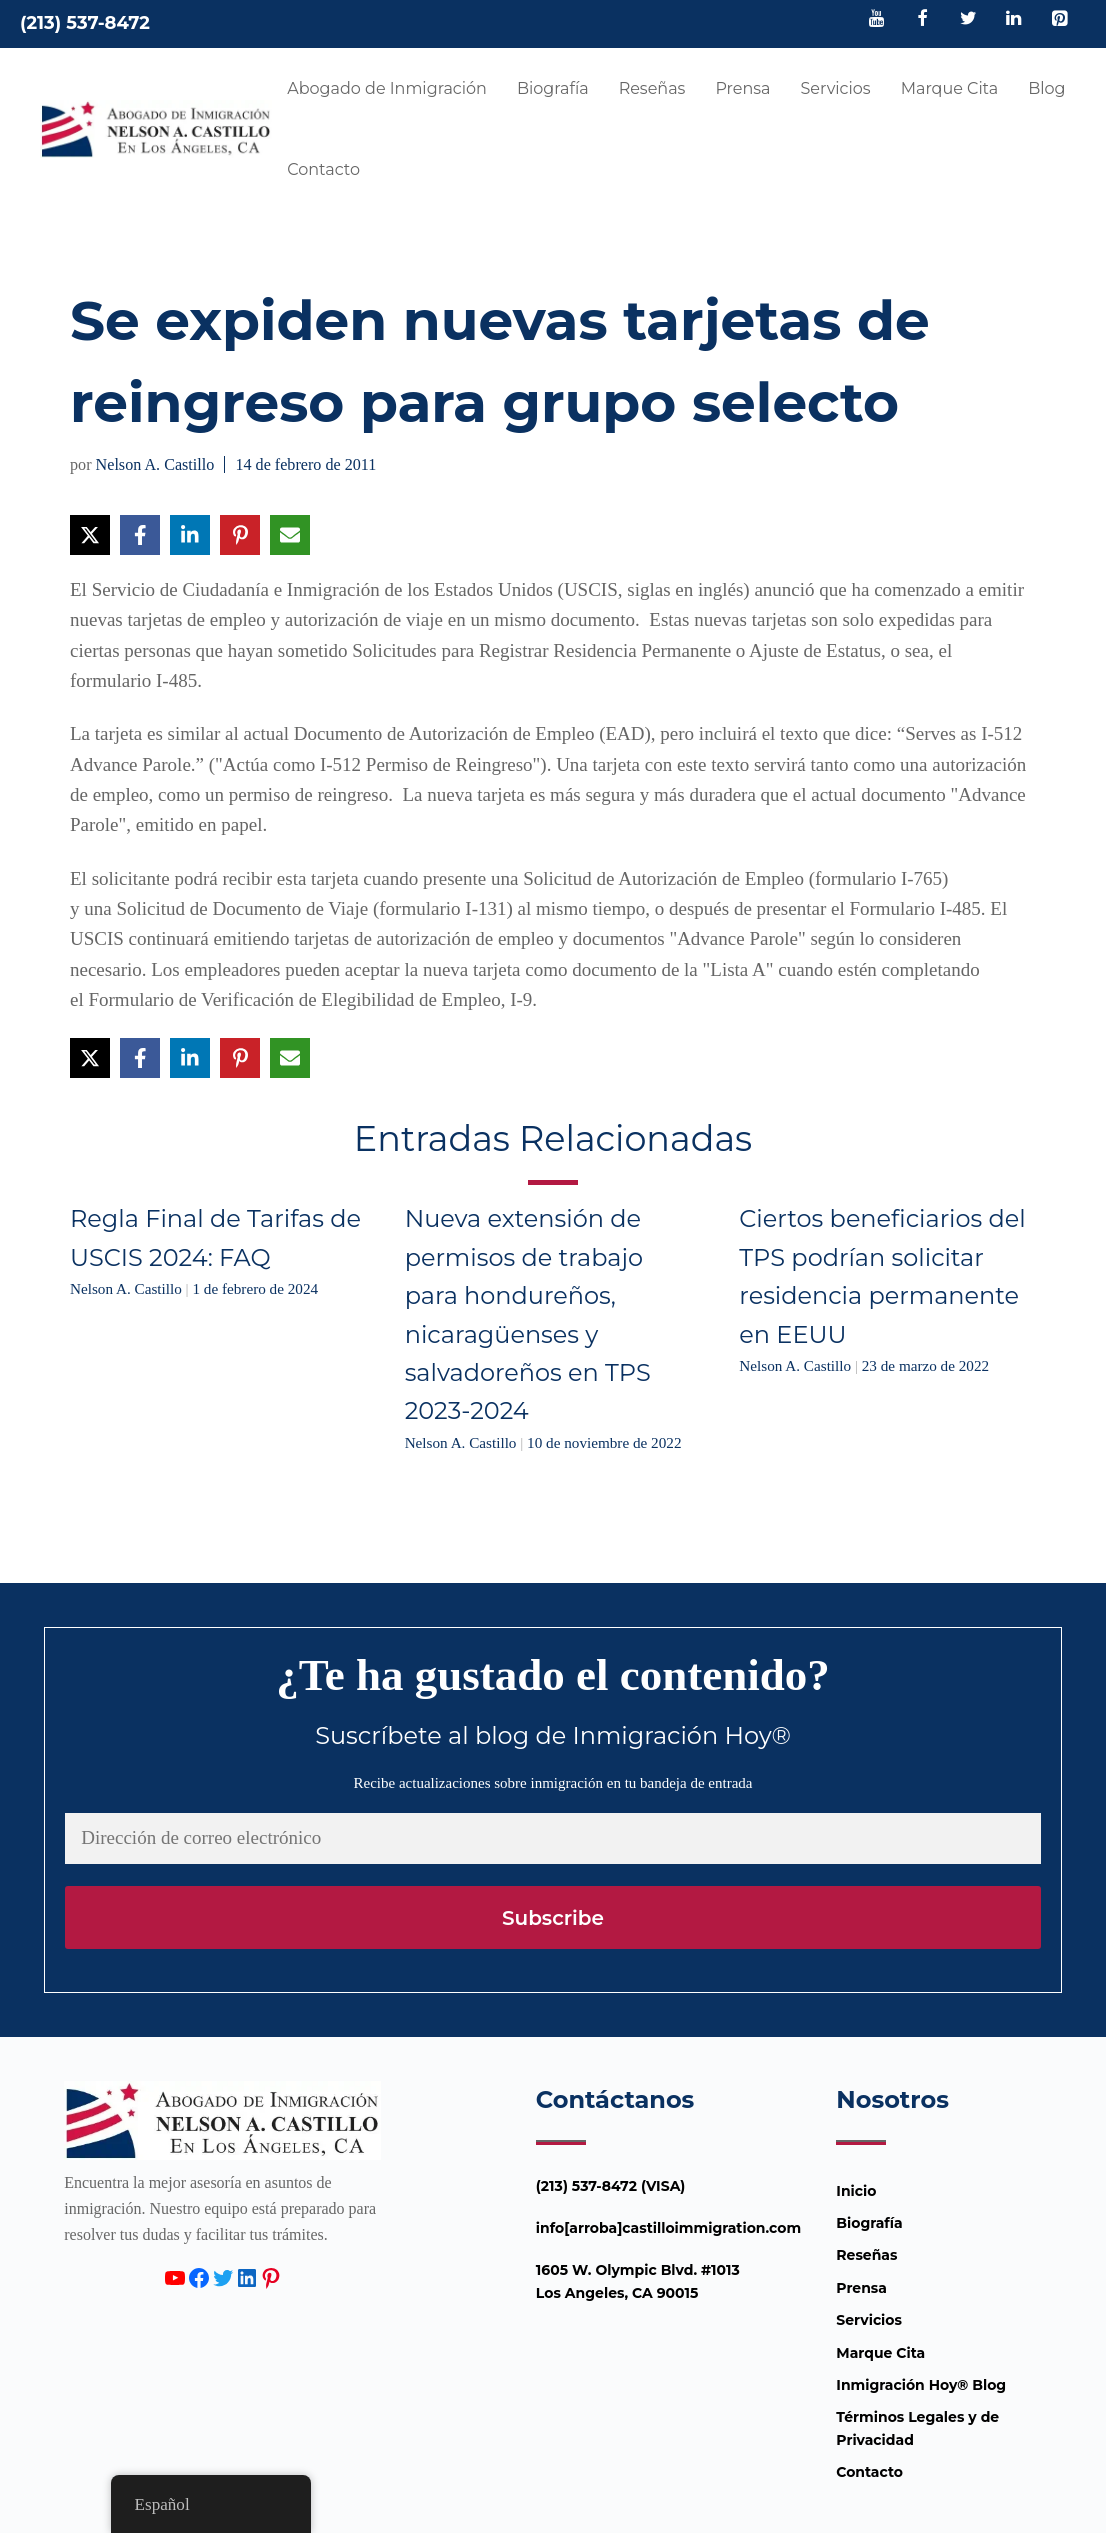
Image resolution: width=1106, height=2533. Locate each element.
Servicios (835, 88)
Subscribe (553, 1918)
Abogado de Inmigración (387, 88)
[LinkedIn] (1014, 20)
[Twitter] (968, 20)
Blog (1046, 88)
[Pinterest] (1059, 20)
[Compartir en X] (90, 535)
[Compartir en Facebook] (140, 535)
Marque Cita (950, 88)
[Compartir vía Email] (290, 535)
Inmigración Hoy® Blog (921, 2385)
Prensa (742, 88)
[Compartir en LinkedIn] (190, 535)
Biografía (553, 88)
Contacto (323, 169)
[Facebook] (923, 20)
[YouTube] (877, 20)
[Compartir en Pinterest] (240, 535)
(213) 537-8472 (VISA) (611, 2186)
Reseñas (652, 88)
